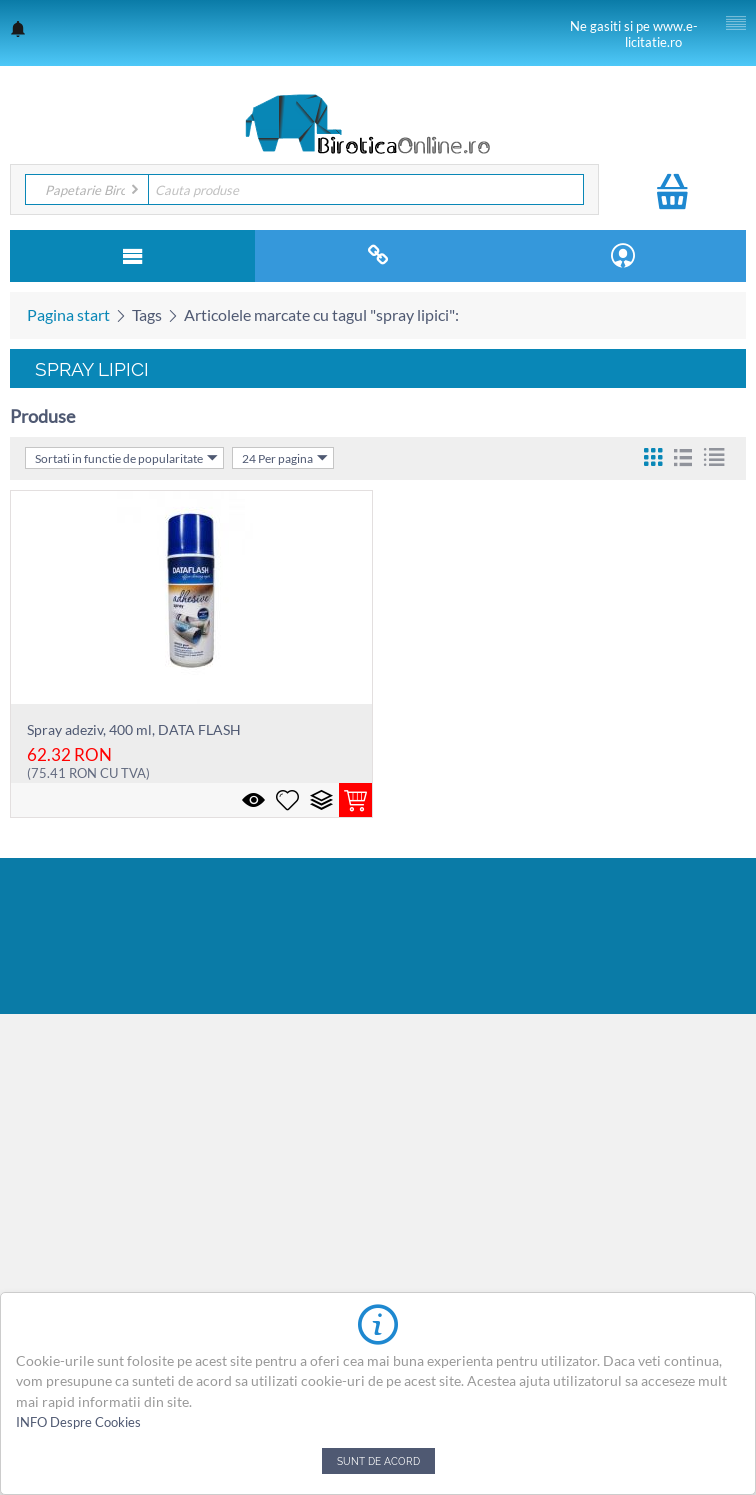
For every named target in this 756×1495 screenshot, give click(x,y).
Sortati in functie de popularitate (126, 458)
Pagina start (68, 314)
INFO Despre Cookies (78, 1422)
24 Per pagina (285, 458)
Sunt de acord (378, 1461)
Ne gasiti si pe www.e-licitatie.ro (634, 34)
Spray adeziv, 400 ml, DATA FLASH (134, 729)
